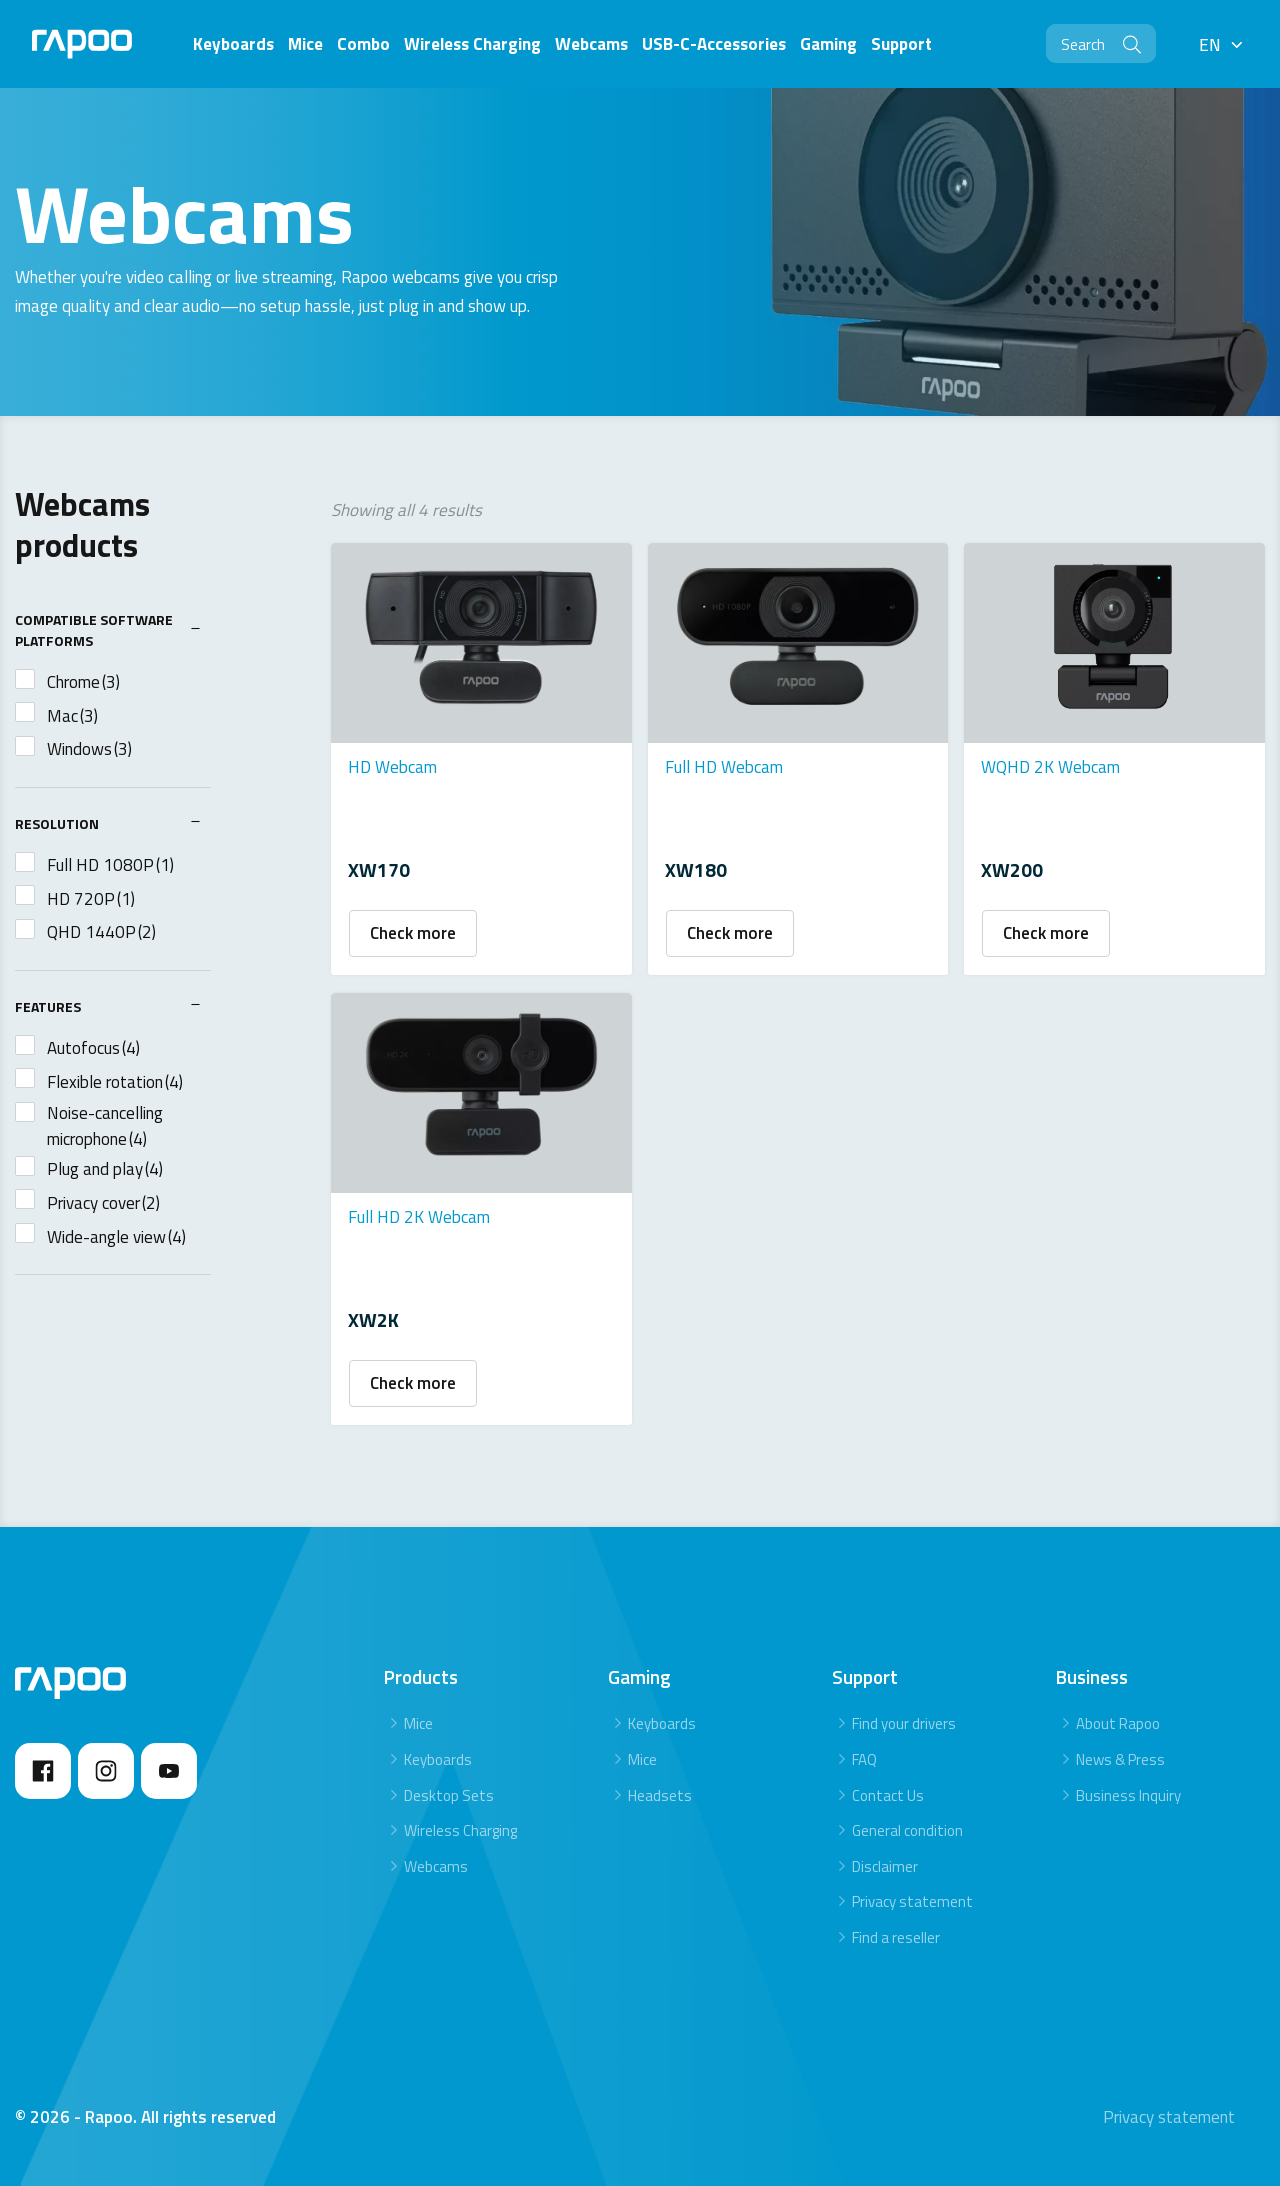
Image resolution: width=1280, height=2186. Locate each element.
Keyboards (438, 1755)
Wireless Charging (460, 1826)
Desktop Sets (449, 1791)
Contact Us (888, 1791)
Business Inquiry (1128, 1791)
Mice (418, 1720)
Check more (413, 932)
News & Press (1120, 1755)
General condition (907, 1826)
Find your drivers (904, 1720)
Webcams (436, 1862)
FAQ (864, 1755)
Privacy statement (912, 1898)
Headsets (660, 1791)
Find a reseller (896, 1933)
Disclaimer (885, 1862)
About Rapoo (1118, 1720)
